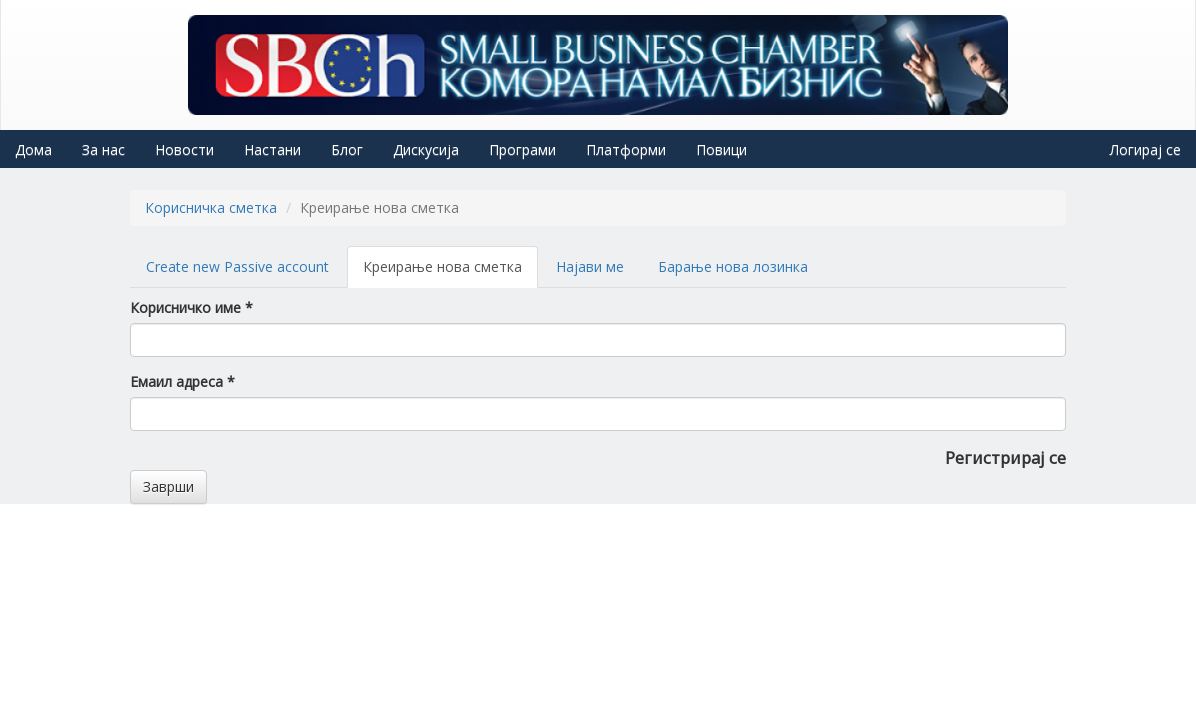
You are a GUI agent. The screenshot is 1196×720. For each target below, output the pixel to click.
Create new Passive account (237, 266)
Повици (721, 149)
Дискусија (426, 149)
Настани (272, 149)
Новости (184, 149)
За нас (103, 149)
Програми (522, 149)
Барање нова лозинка (733, 266)
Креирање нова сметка (450, 272)
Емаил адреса (182, 381)
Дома (33, 149)
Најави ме (590, 266)
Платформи (626, 149)
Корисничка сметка (211, 207)
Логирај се (1145, 149)
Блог (347, 149)
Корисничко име (191, 307)
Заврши (168, 486)
